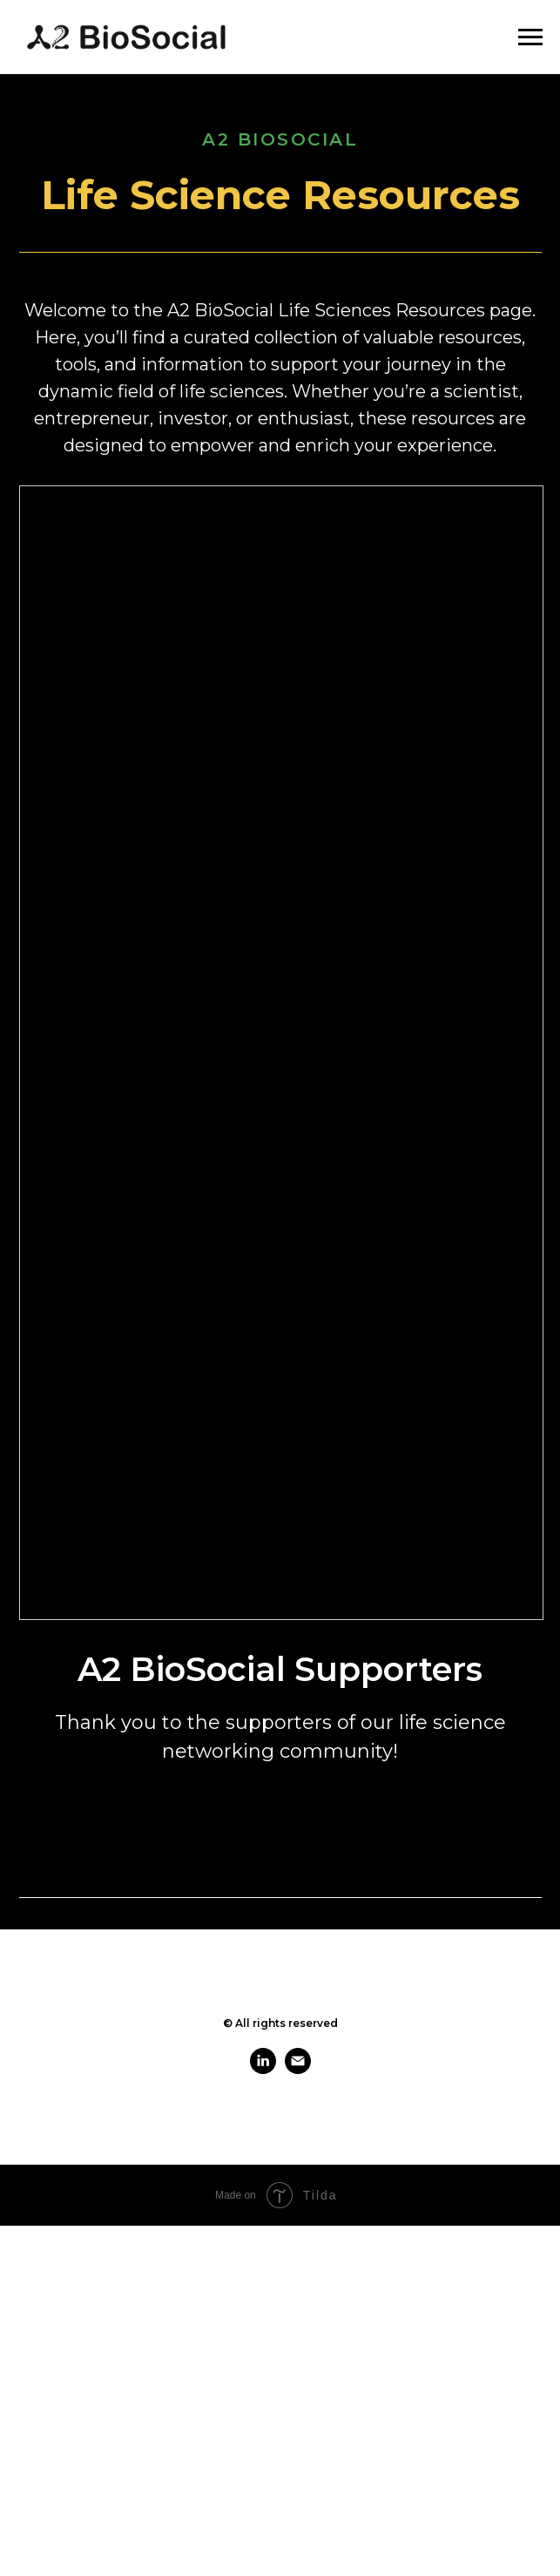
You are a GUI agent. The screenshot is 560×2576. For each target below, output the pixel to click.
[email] (298, 2069)
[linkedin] (263, 2069)
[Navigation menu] (530, 37)
